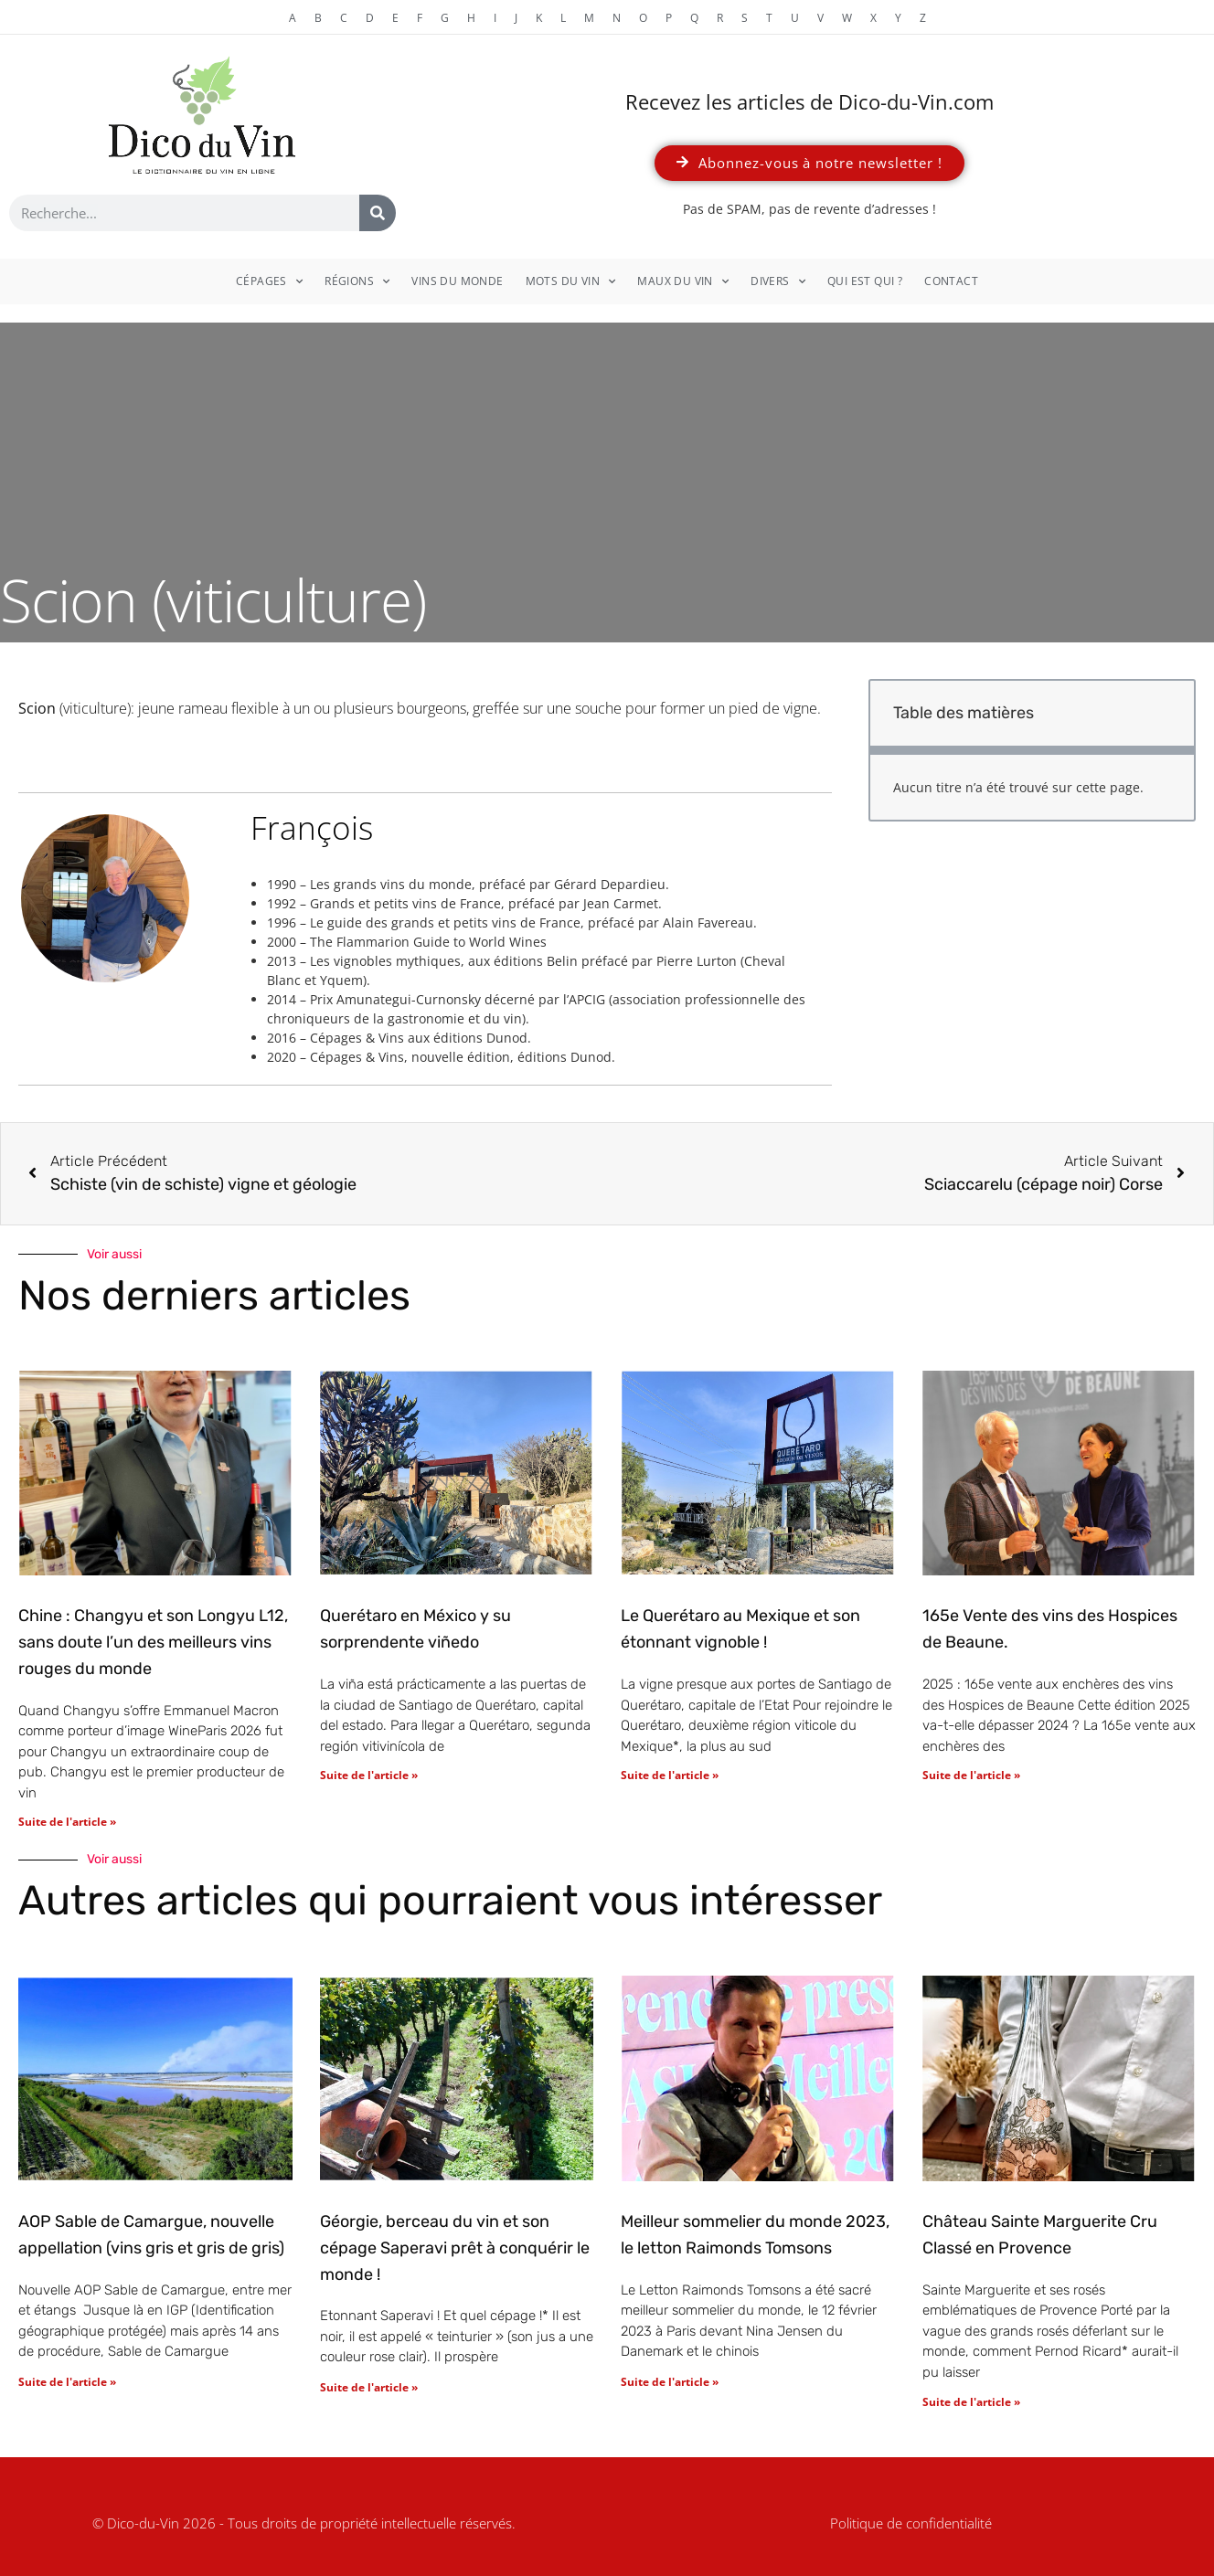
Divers (778, 281)
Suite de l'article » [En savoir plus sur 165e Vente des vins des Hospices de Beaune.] (971, 1775)
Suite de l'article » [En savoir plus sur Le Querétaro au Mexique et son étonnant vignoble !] (670, 1775)
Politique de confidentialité (911, 2523)
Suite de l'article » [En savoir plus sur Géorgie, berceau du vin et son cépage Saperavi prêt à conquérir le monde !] (369, 2387)
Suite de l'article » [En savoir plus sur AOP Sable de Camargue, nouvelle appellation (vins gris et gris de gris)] (67, 2382)
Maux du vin (683, 281)
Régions (357, 281)
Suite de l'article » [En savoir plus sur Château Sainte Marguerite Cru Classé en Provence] (971, 2402)
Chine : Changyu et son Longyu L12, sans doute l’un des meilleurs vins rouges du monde (153, 1642)
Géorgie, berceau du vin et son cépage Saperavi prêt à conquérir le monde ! (455, 2247)
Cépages (269, 281)
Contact (951, 281)
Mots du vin (571, 281)
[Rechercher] (377, 213)
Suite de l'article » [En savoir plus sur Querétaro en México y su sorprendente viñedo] (369, 1775)
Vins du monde (457, 281)
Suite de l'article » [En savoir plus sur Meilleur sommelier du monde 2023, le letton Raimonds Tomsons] (670, 2382)
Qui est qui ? (864, 281)
